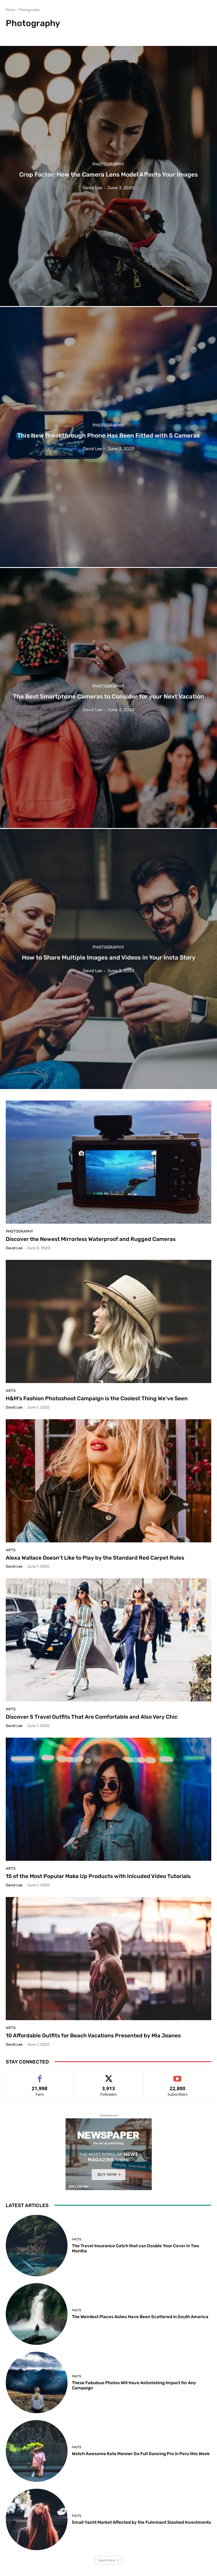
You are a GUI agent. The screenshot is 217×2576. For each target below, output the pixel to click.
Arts (11, 1391)
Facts (76, 2239)
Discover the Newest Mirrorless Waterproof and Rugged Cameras (91, 1239)
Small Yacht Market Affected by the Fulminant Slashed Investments (141, 2522)
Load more (108, 2560)
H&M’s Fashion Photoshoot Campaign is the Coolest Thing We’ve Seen (97, 1398)
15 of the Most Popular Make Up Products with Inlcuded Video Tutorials (98, 1876)
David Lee (14, 1248)
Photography (108, 164)
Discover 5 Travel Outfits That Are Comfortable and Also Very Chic (92, 1717)
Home (11, 9)
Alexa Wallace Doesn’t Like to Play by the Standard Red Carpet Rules (95, 1557)
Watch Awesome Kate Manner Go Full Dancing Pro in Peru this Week (141, 2453)
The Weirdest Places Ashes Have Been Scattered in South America (140, 2316)
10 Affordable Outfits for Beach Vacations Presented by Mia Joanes (93, 2035)
